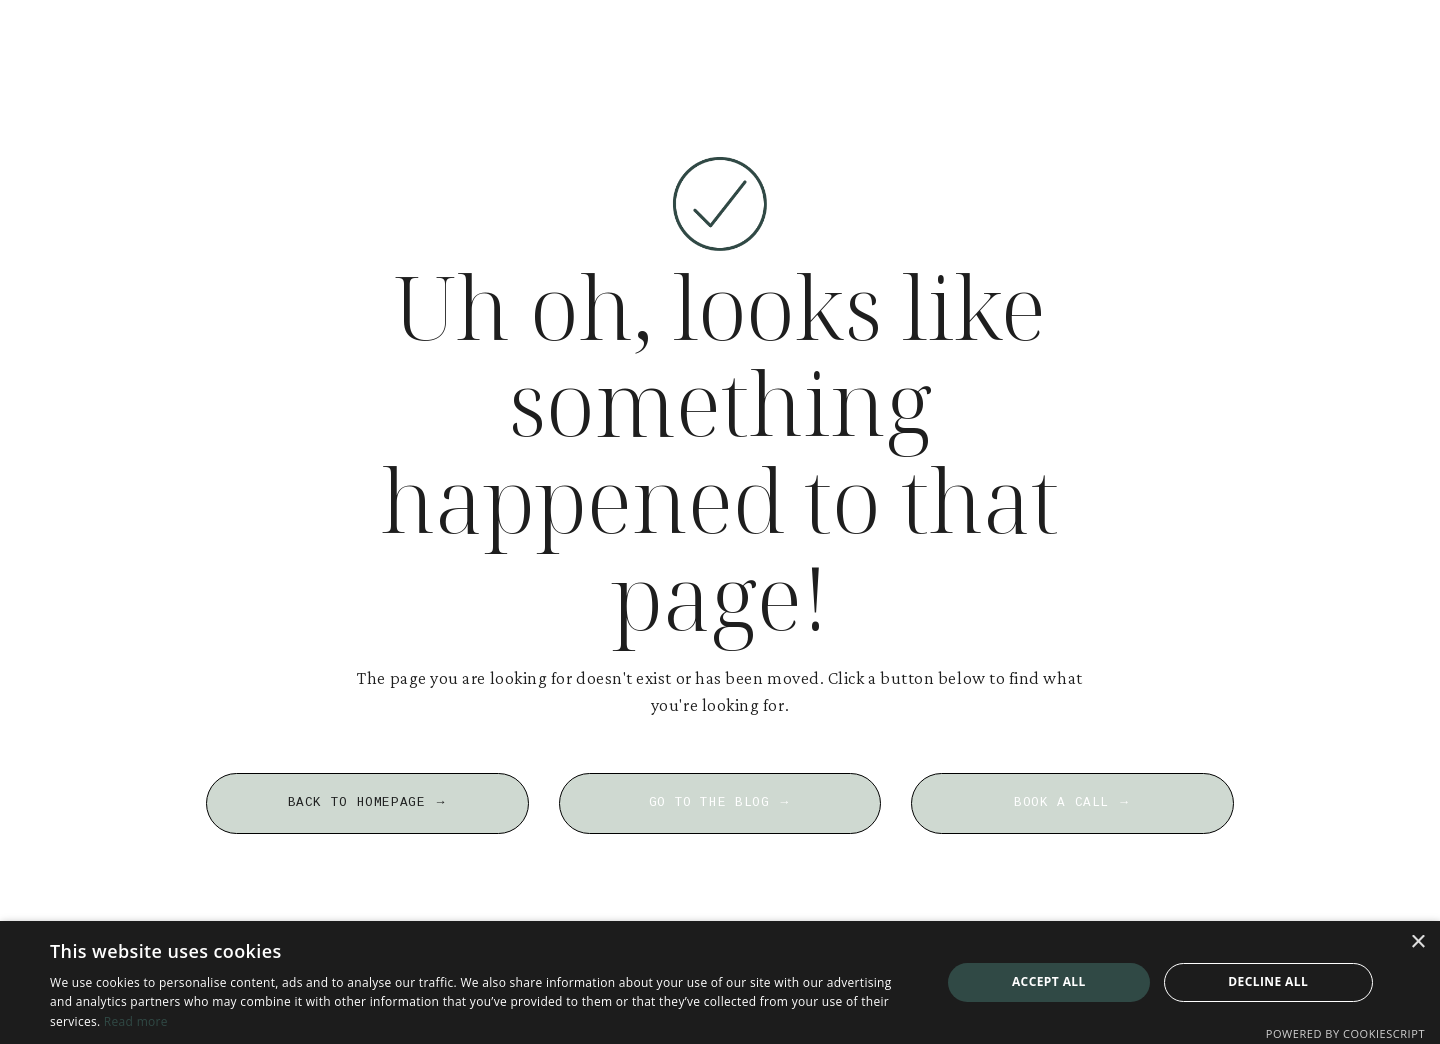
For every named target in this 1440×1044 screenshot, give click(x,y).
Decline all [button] (1268, 981)
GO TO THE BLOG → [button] (720, 803)
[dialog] (720, 982)
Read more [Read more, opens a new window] (136, 1021)
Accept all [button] (1049, 981)
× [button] (1417, 942)
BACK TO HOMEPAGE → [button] (368, 803)
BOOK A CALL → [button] (1072, 803)
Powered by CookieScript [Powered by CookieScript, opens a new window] (1345, 1033)
